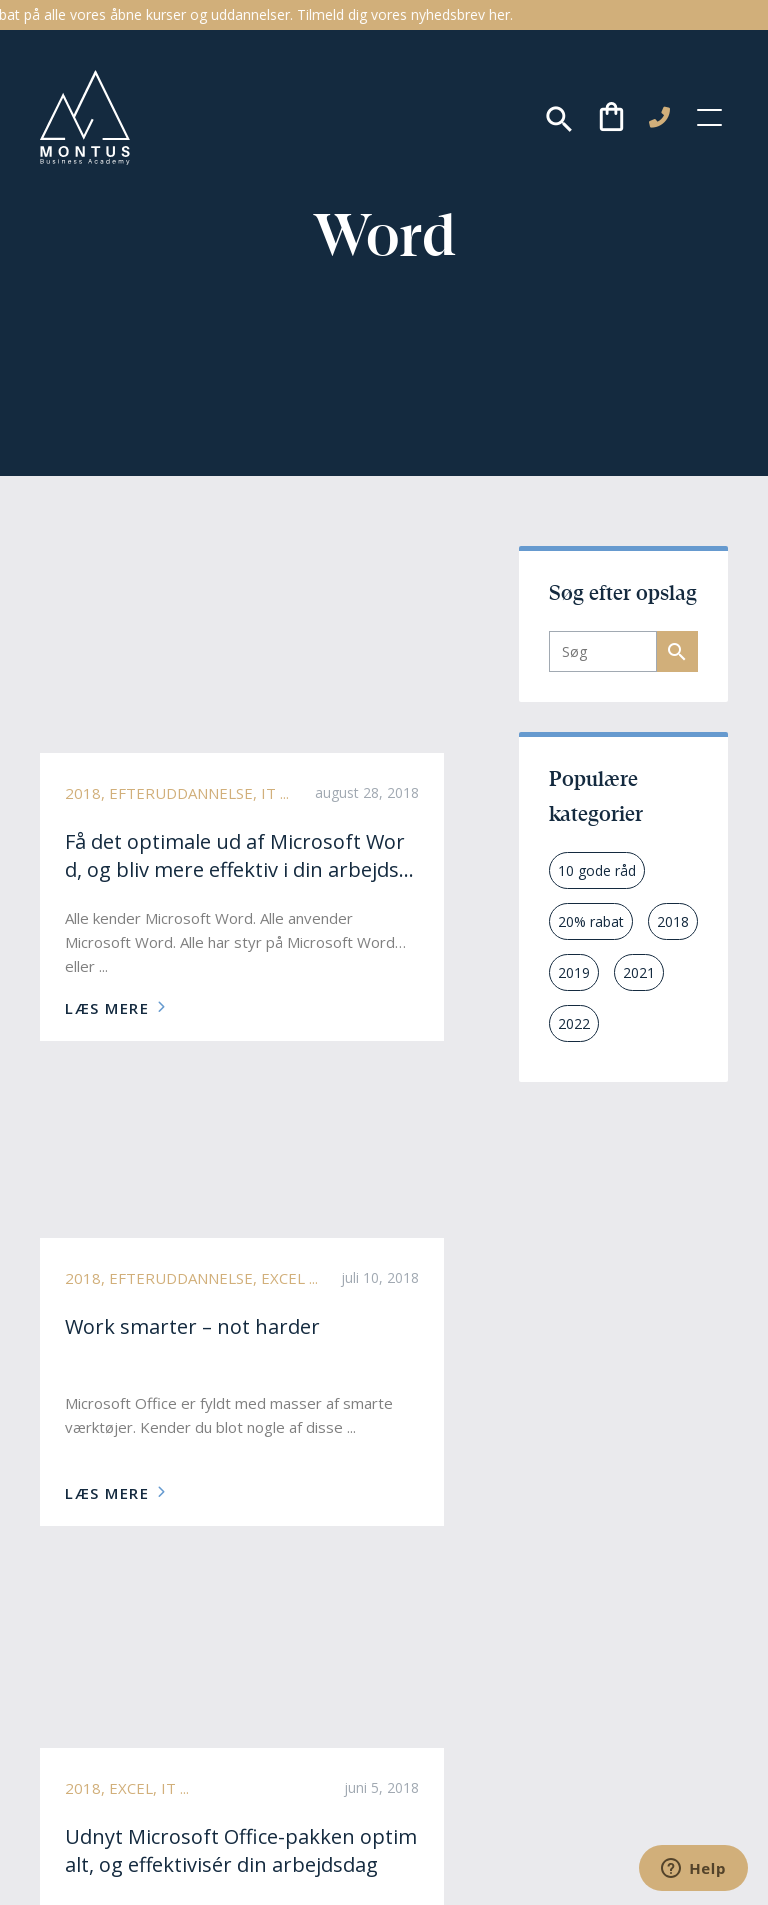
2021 (639, 972)
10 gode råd (597, 870)
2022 (574, 1023)
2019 (574, 972)
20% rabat (591, 921)
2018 (673, 921)
